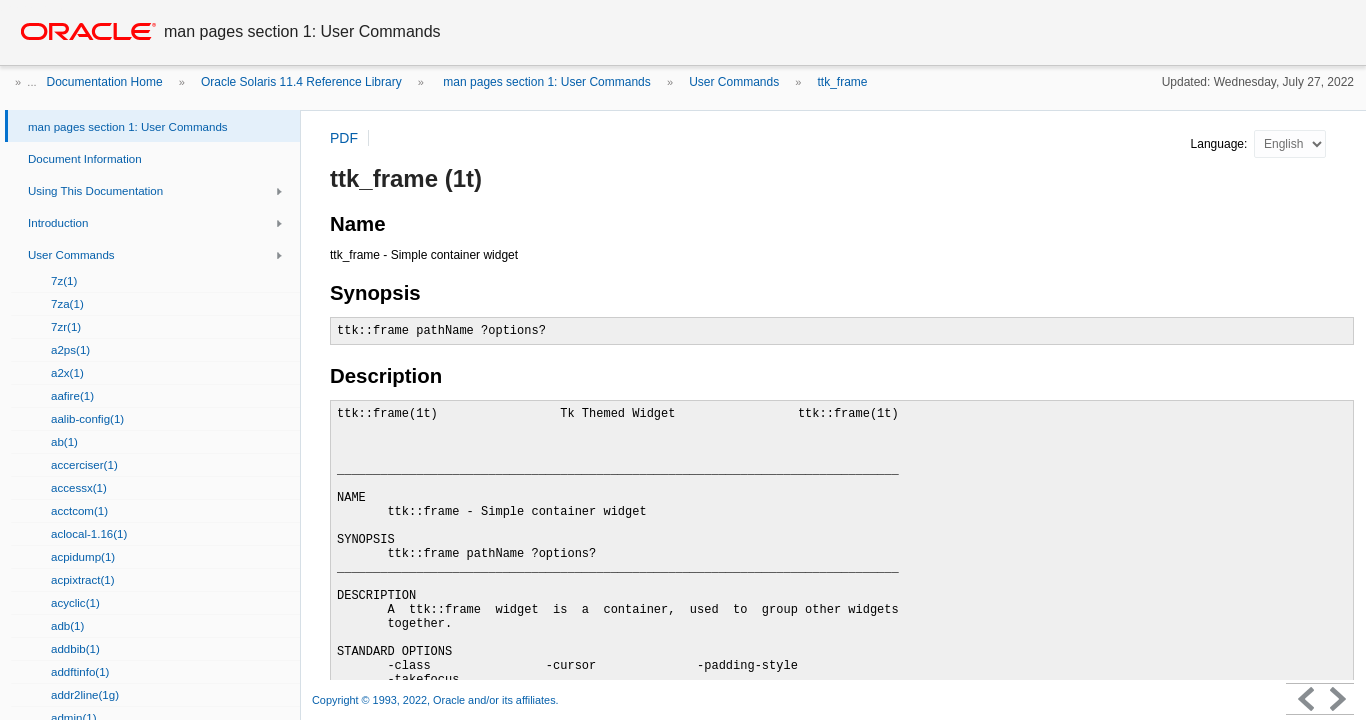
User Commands (734, 82)
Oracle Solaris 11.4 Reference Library (301, 82)
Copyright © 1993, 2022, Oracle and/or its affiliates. (437, 700)
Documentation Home (105, 82)
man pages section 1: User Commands (545, 82)
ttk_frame (843, 82)
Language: (1221, 144)
